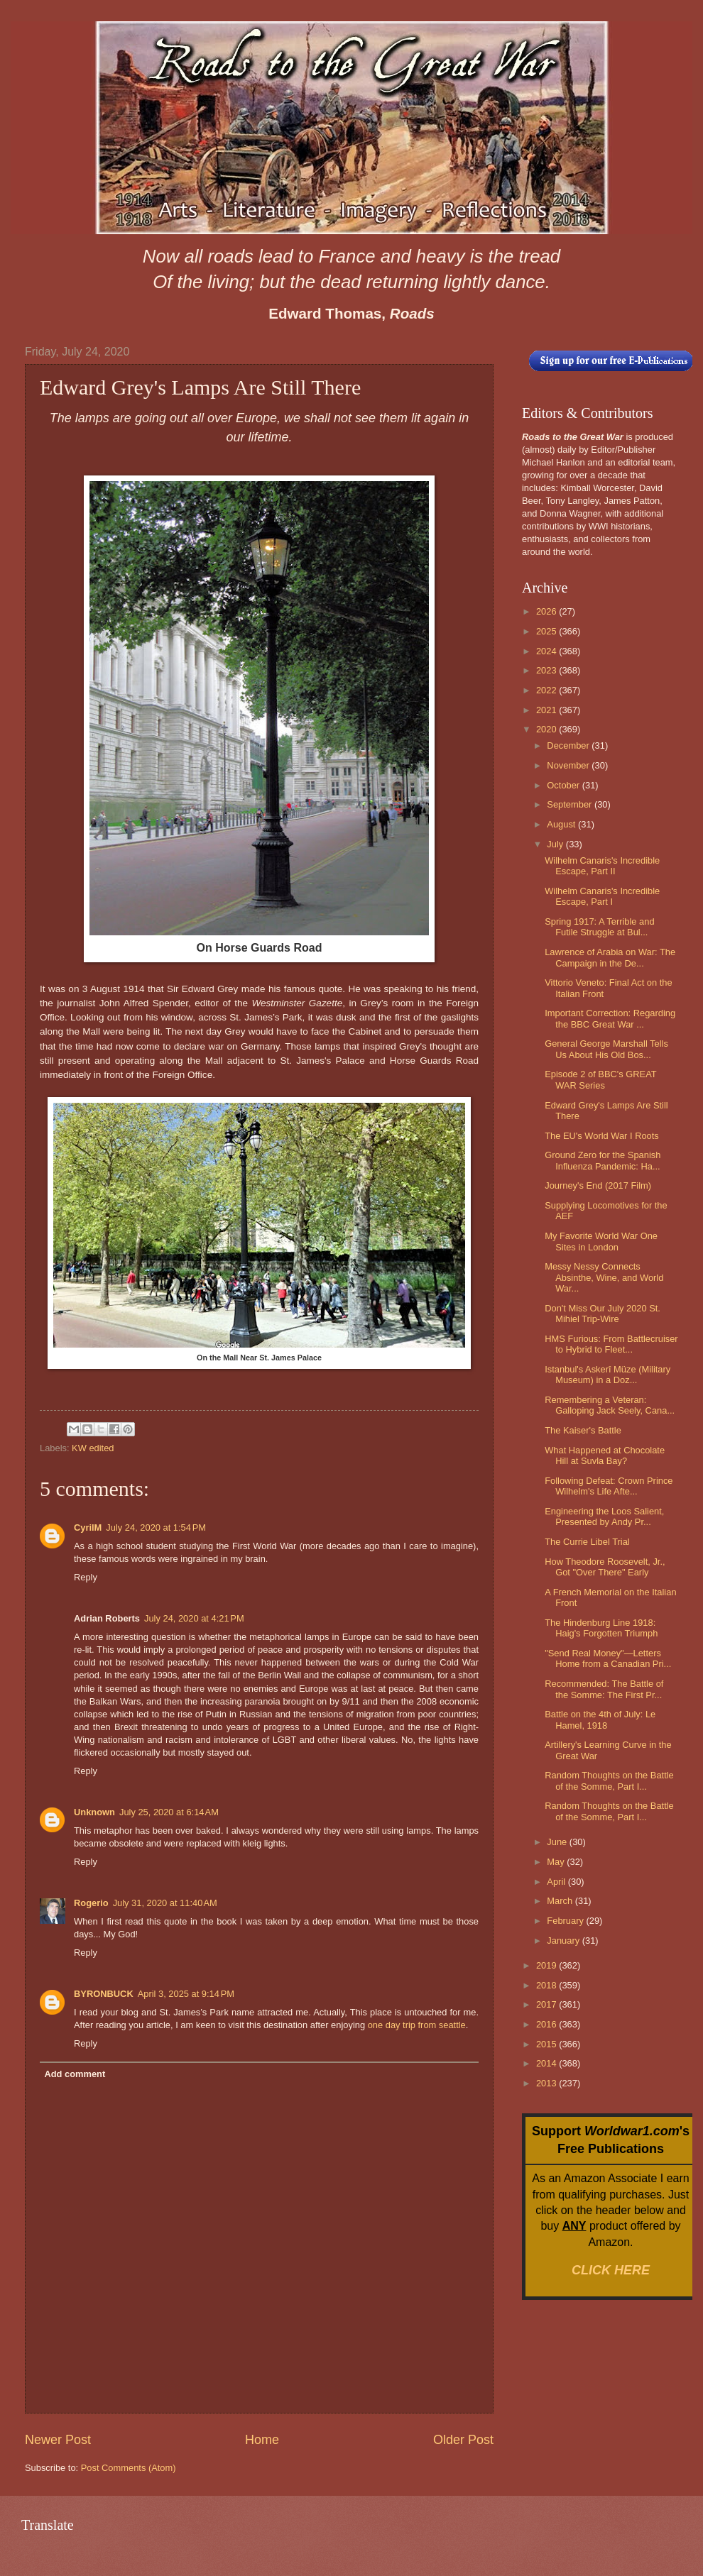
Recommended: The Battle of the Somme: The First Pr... (604, 1689)
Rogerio (91, 1903)
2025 (547, 631)
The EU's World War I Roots (602, 1135)
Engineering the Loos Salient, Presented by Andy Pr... (604, 1516)
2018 (547, 1985)
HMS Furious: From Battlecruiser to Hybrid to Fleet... (611, 1344)
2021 (547, 710)
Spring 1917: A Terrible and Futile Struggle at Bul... (599, 926)
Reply (85, 1577)
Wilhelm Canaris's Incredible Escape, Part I (602, 896)
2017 (547, 2004)
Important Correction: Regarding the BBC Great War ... (610, 1018)
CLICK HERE (611, 2270)
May (557, 1861)
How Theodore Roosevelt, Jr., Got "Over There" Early (605, 1567)
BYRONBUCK (103, 1993)
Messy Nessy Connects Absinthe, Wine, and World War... (604, 1277)
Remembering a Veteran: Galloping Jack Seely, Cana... (610, 1405)
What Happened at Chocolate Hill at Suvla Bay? (605, 1455)
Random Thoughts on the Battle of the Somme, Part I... (609, 1780)
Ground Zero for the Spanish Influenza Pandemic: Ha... (602, 1160)
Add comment (74, 2074)
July (556, 844)
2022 (547, 690)
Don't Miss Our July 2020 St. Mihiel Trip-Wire (602, 1313)
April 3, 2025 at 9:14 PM (186, 1993)
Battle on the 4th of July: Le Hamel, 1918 (600, 1719)
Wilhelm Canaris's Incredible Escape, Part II (602, 865)
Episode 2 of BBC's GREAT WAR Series (600, 1079)
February (566, 1920)
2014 (547, 2063)
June (558, 1842)
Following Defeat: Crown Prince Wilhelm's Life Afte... (608, 1486)
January (564, 1940)
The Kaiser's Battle (583, 1430)
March (560, 1900)
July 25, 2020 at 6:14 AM (169, 1812)
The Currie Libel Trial (587, 1541)
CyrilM (88, 1527)
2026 (547, 611)
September (570, 804)
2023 (547, 670)
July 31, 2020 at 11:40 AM (165, 1903)
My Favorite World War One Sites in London (601, 1241)
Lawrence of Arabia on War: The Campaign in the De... (610, 957)
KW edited (93, 1448)
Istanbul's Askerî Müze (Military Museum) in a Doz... (607, 1374)
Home (262, 2440)
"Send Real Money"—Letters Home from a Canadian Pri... (608, 1658)
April (557, 1881)
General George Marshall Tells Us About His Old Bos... (606, 1048)
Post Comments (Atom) (128, 2467)
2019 (547, 1965)
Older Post (463, 2440)
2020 (547, 729)
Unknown (94, 1812)
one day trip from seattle (417, 2025)
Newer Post (58, 2440)
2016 (547, 2024)
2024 (547, 651)
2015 (547, 2044)
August (562, 824)
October (564, 785)
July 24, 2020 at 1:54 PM (156, 1527)
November (569, 765)
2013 (547, 2083)
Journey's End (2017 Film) (598, 1185)
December (569, 745)
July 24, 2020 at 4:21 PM (194, 1618)
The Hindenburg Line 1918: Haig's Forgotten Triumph (601, 1628)
